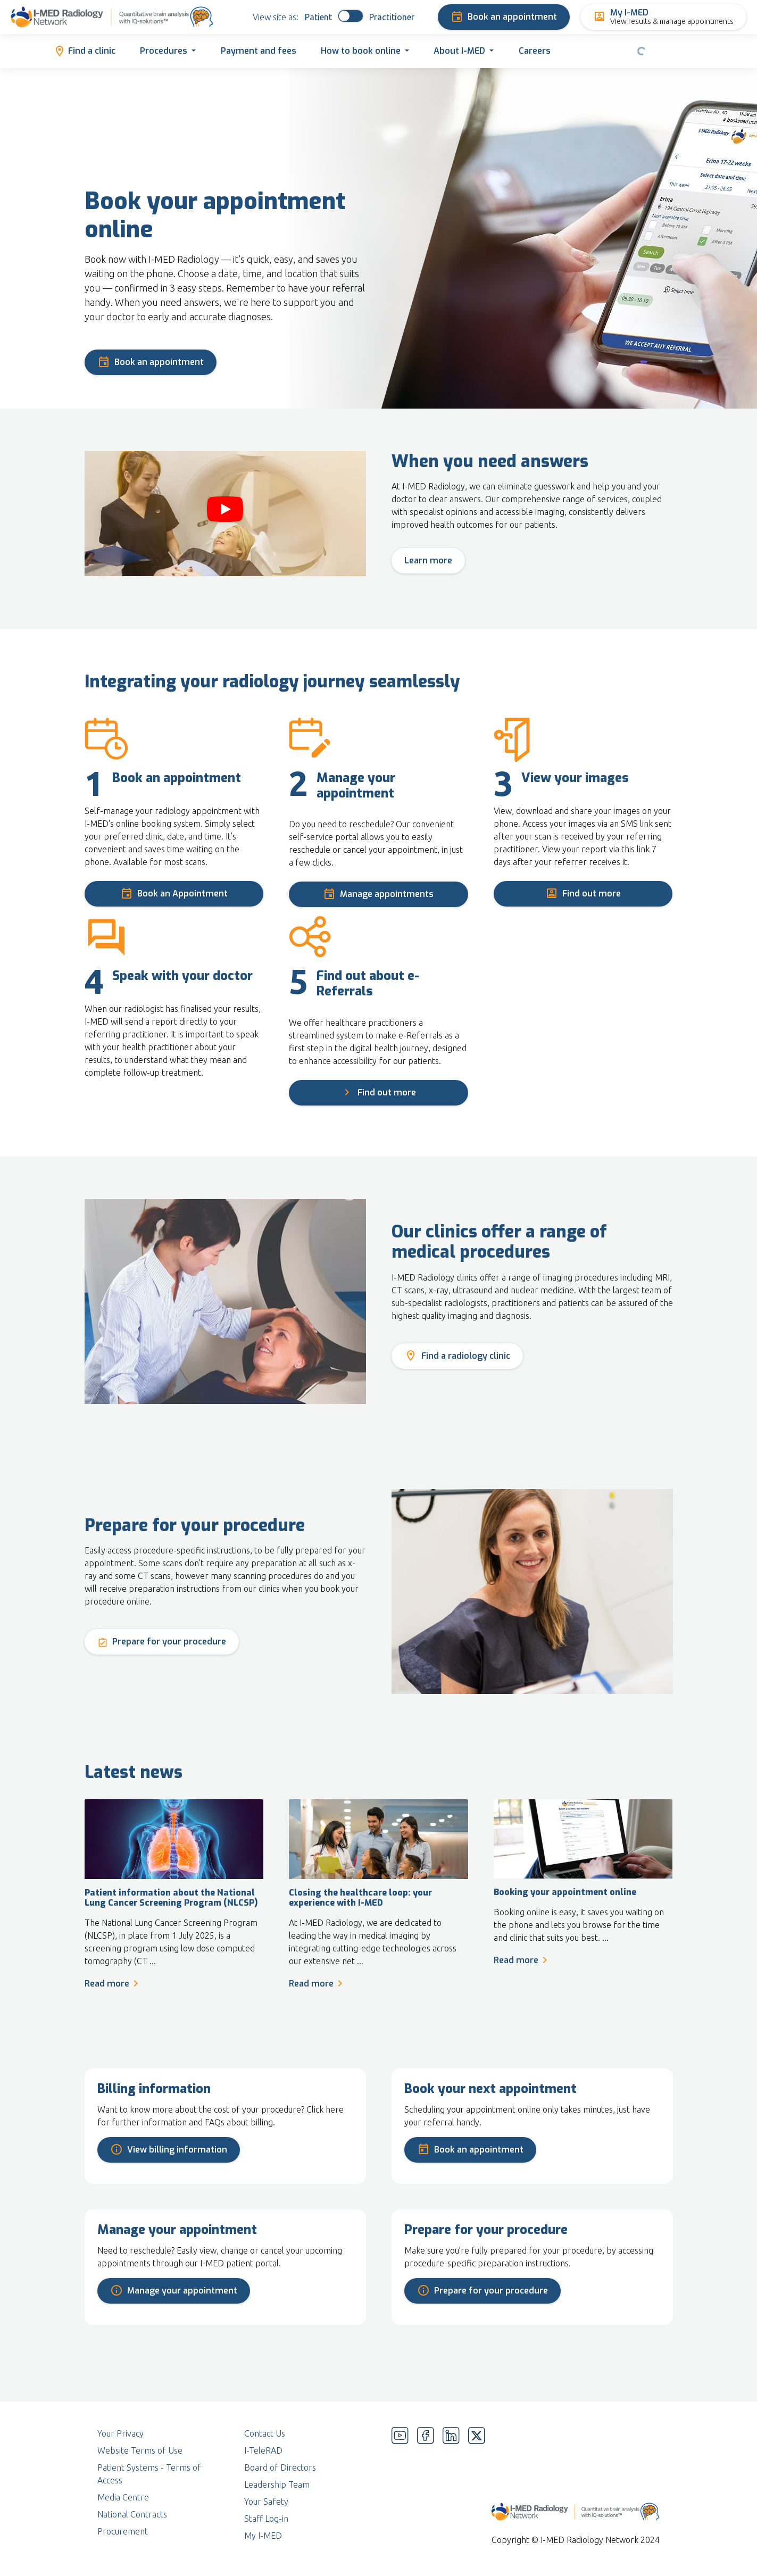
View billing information (168, 2148)
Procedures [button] (163, 50)
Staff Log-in (266, 2518)
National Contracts (132, 2514)
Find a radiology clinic (457, 1354)
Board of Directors (280, 2467)
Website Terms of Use (139, 2450)
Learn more (428, 560)
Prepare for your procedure (161, 1640)
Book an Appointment (174, 892)
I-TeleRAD (263, 2450)
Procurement (122, 2531)
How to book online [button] (361, 50)
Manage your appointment (173, 2289)
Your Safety (266, 2501)
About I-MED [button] (459, 50)
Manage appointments (378, 892)
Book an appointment (504, 17)
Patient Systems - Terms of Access (149, 2474)
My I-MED (263, 2535)
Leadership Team (277, 2484)
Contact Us (264, 2433)
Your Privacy (120, 2433)
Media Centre (123, 2497)
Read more (113, 1983)
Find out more (583, 892)
